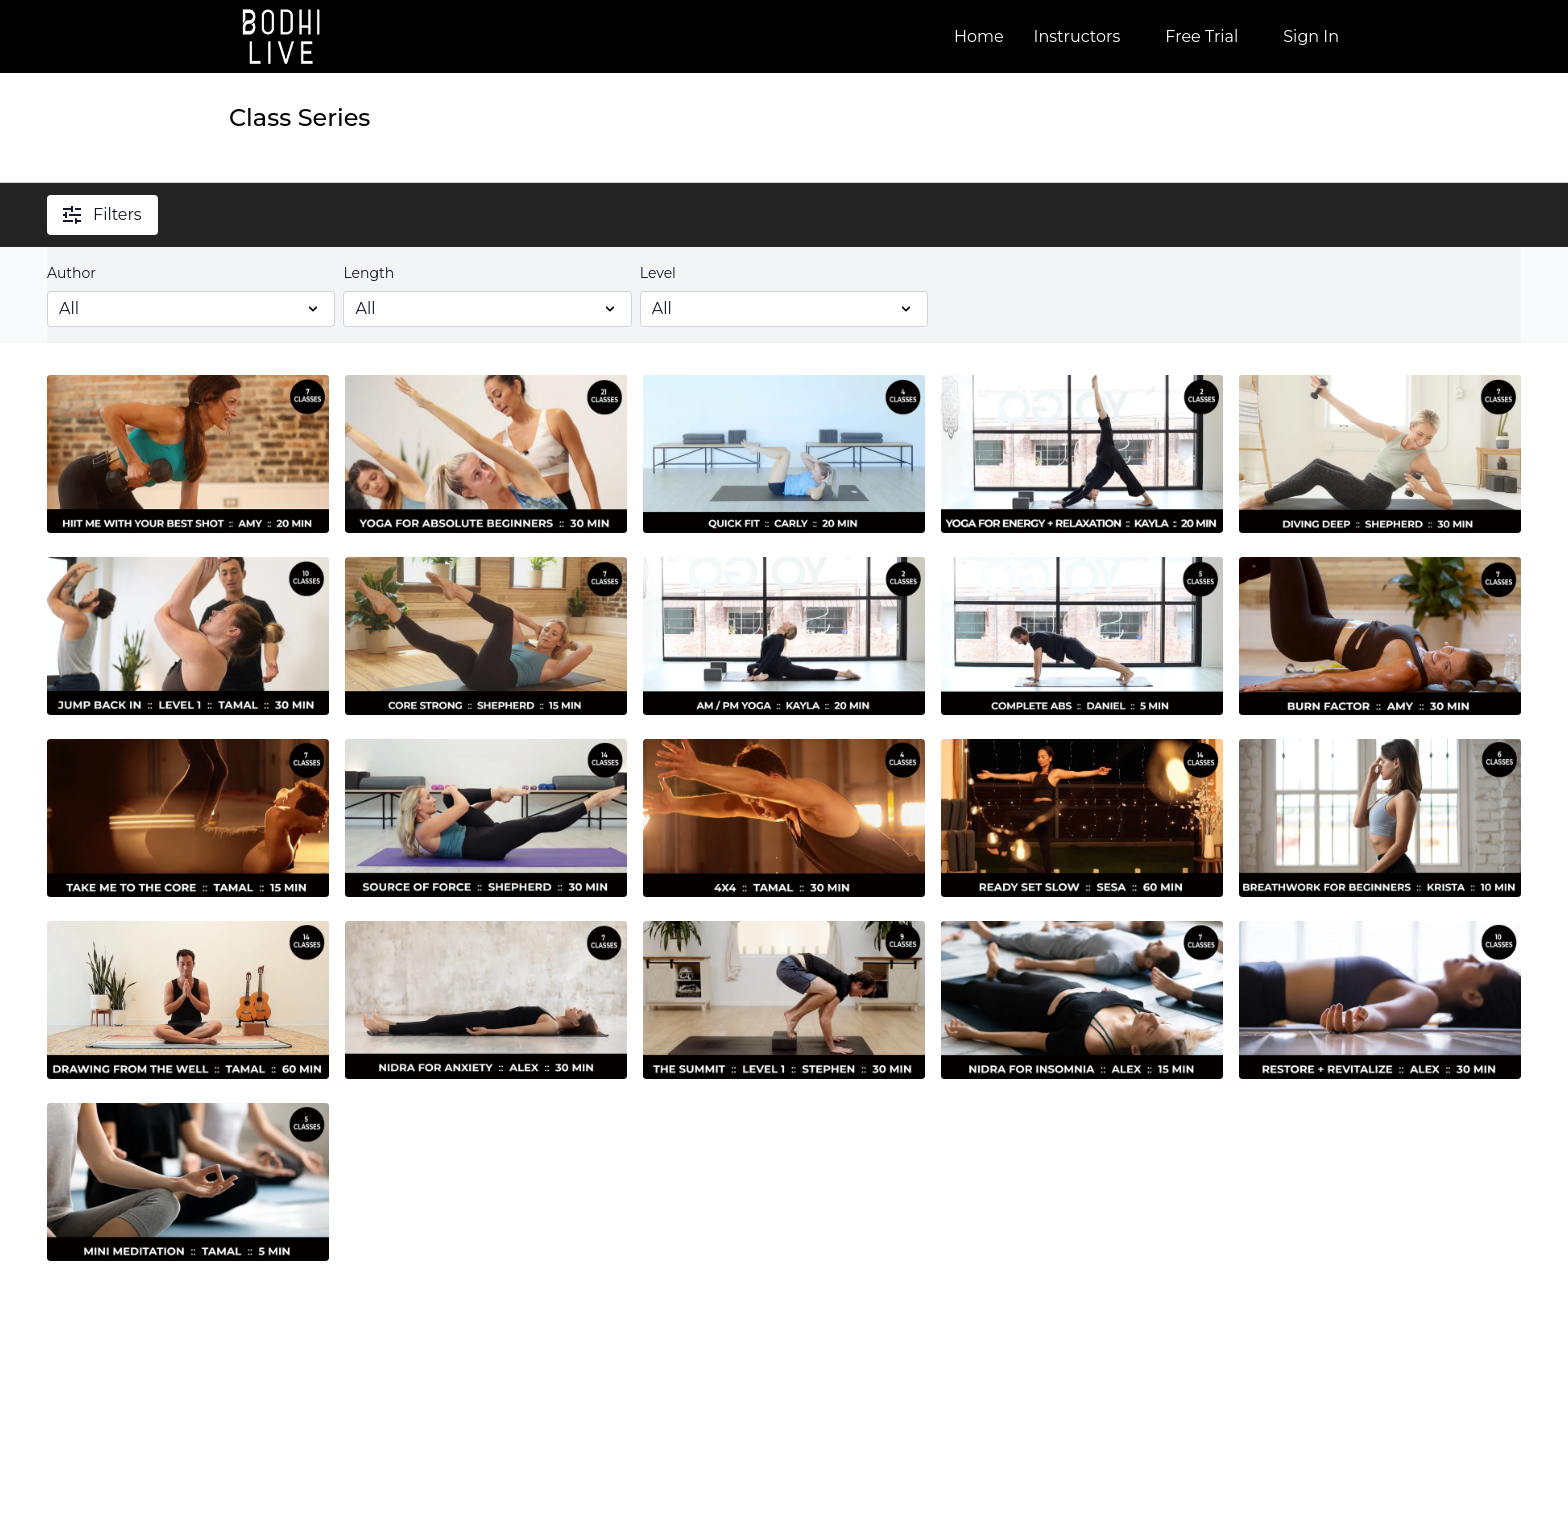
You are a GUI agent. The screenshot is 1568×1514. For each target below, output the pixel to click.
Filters (102, 214)
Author (71, 273)
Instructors (1077, 36)
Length (368, 273)
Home (979, 36)
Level (658, 273)
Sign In (1311, 36)
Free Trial (1201, 36)
